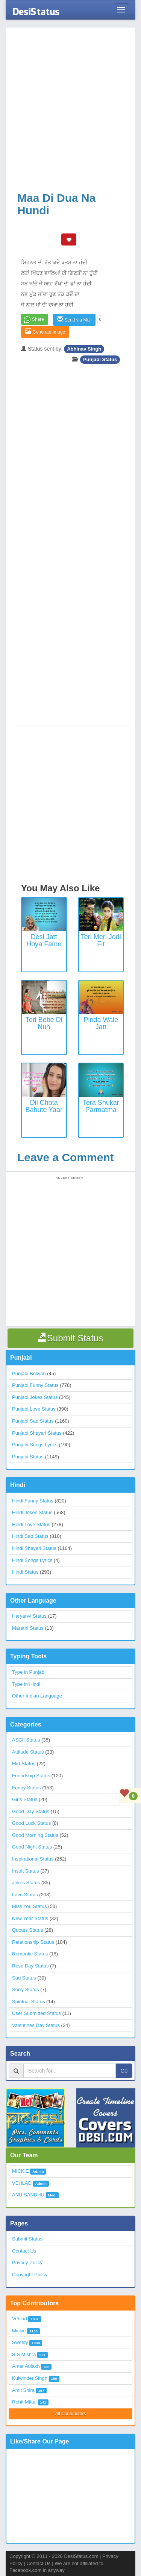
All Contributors (70, 2413)
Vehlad (19, 2318)
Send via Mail (74, 319)
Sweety (20, 2342)
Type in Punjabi (28, 1672)
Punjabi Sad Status (33, 1421)
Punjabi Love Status (34, 1409)
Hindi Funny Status (32, 1501)
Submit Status (27, 2239)
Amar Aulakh (26, 2366)
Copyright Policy (29, 2274)
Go (123, 2071)
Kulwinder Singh (29, 2378)
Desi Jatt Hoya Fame (43, 940)
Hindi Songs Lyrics (32, 1560)
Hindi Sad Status (30, 1536)
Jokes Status (26, 1882)
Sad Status (24, 1978)
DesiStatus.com (81, 2556)
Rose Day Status (30, 1966)
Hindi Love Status (31, 1524)
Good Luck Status (31, 1823)
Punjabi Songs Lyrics (35, 1444)
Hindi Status (25, 1572)
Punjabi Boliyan (29, 1373)
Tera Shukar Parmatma (101, 1106)
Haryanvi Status (29, 1616)
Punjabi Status (100, 359)
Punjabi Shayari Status (37, 1433)
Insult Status (25, 1871)
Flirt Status (23, 1763)
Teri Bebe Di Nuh (44, 1023)
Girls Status (24, 1799)
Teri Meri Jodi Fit (101, 940)
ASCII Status (26, 1740)
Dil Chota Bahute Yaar (44, 1106)
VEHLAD (22, 2183)
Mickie (19, 2330)
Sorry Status (25, 1989)
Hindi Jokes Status (32, 1512)
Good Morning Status (35, 1835)
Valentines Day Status (36, 2025)
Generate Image (45, 331)
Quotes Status (27, 1930)
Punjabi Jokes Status (35, 1397)
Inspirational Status (33, 1859)
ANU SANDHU (28, 2195)
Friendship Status (31, 1775)
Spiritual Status (28, 2001)
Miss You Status (29, 1906)
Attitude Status (28, 1752)
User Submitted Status (36, 2013)
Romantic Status (30, 1954)
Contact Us (24, 2251)
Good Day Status (30, 1811)
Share (38, 319)
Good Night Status (32, 1847)
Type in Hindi (26, 1684)
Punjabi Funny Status (35, 1385)
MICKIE (20, 2171)
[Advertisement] (70, 109)
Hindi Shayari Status (34, 1548)
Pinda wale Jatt (101, 1023)
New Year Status (30, 1918)
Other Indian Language (37, 1696)
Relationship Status (33, 1942)
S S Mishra (24, 2354)
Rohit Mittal (24, 2402)
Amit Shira (23, 2390)
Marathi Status (28, 1628)
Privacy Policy (27, 2262)
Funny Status (26, 1788)
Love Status (25, 1894)
